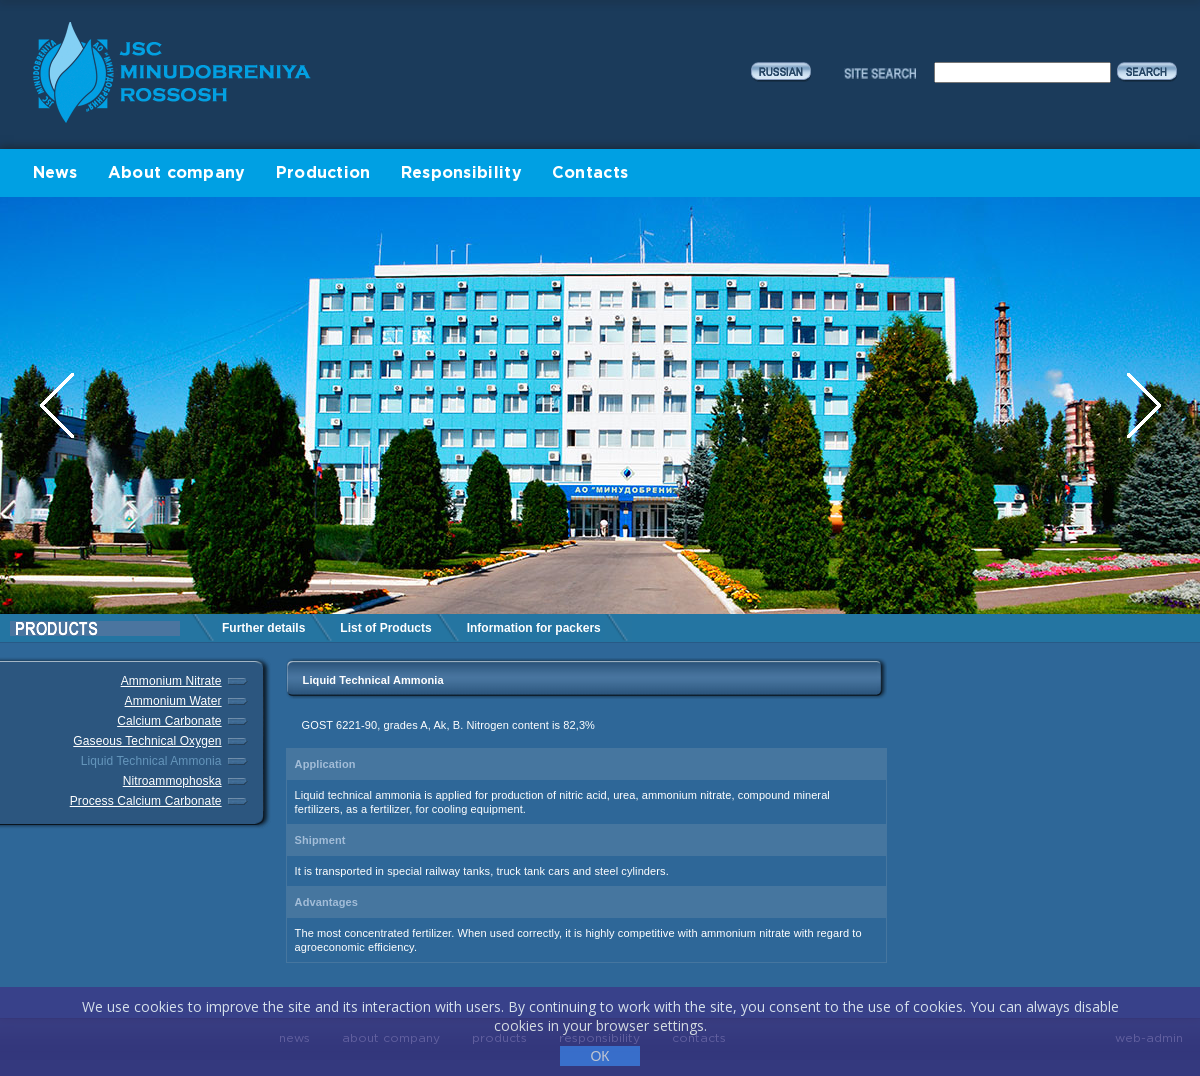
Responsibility (461, 173)
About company (177, 173)
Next (1144, 405)
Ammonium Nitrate (171, 681)
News (55, 173)
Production (323, 173)
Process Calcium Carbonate (146, 801)
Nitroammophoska (172, 781)
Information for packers (534, 628)
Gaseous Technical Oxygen (147, 741)
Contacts (590, 173)
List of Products (385, 628)
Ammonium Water (173, 701)
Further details (263, 628)
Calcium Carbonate (169, 721)
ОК (599, 1056)
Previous (59, 405)
